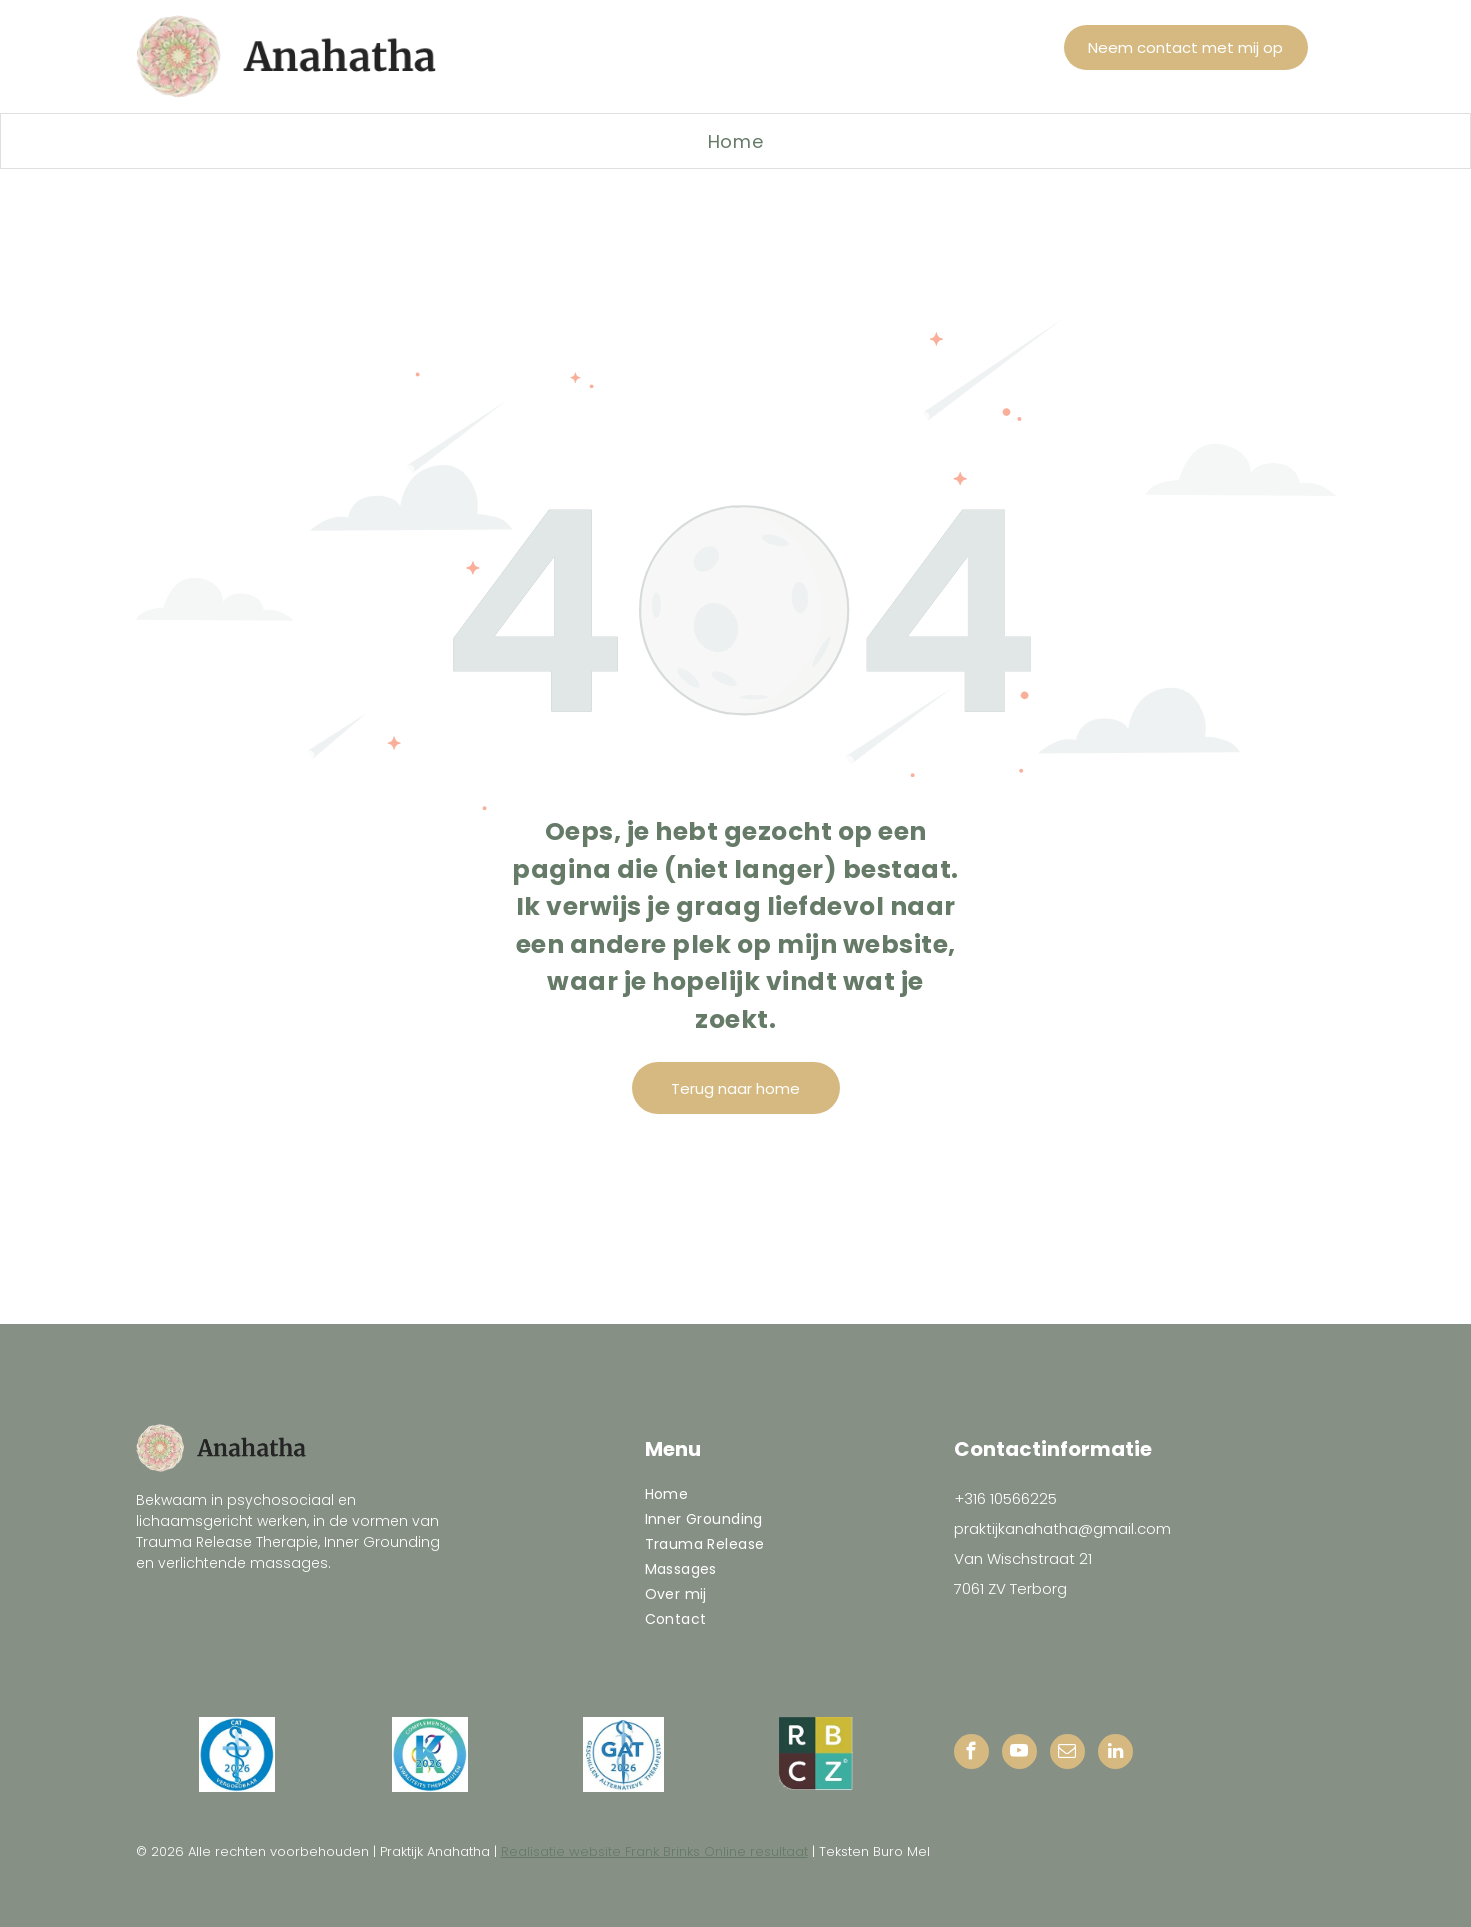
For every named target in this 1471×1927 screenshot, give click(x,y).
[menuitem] (735, 141)
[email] (1067, 1754)
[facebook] (971, 1754)
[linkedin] (1115, 1754)
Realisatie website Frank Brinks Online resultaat (654, 1851)
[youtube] (1019, 1754)
